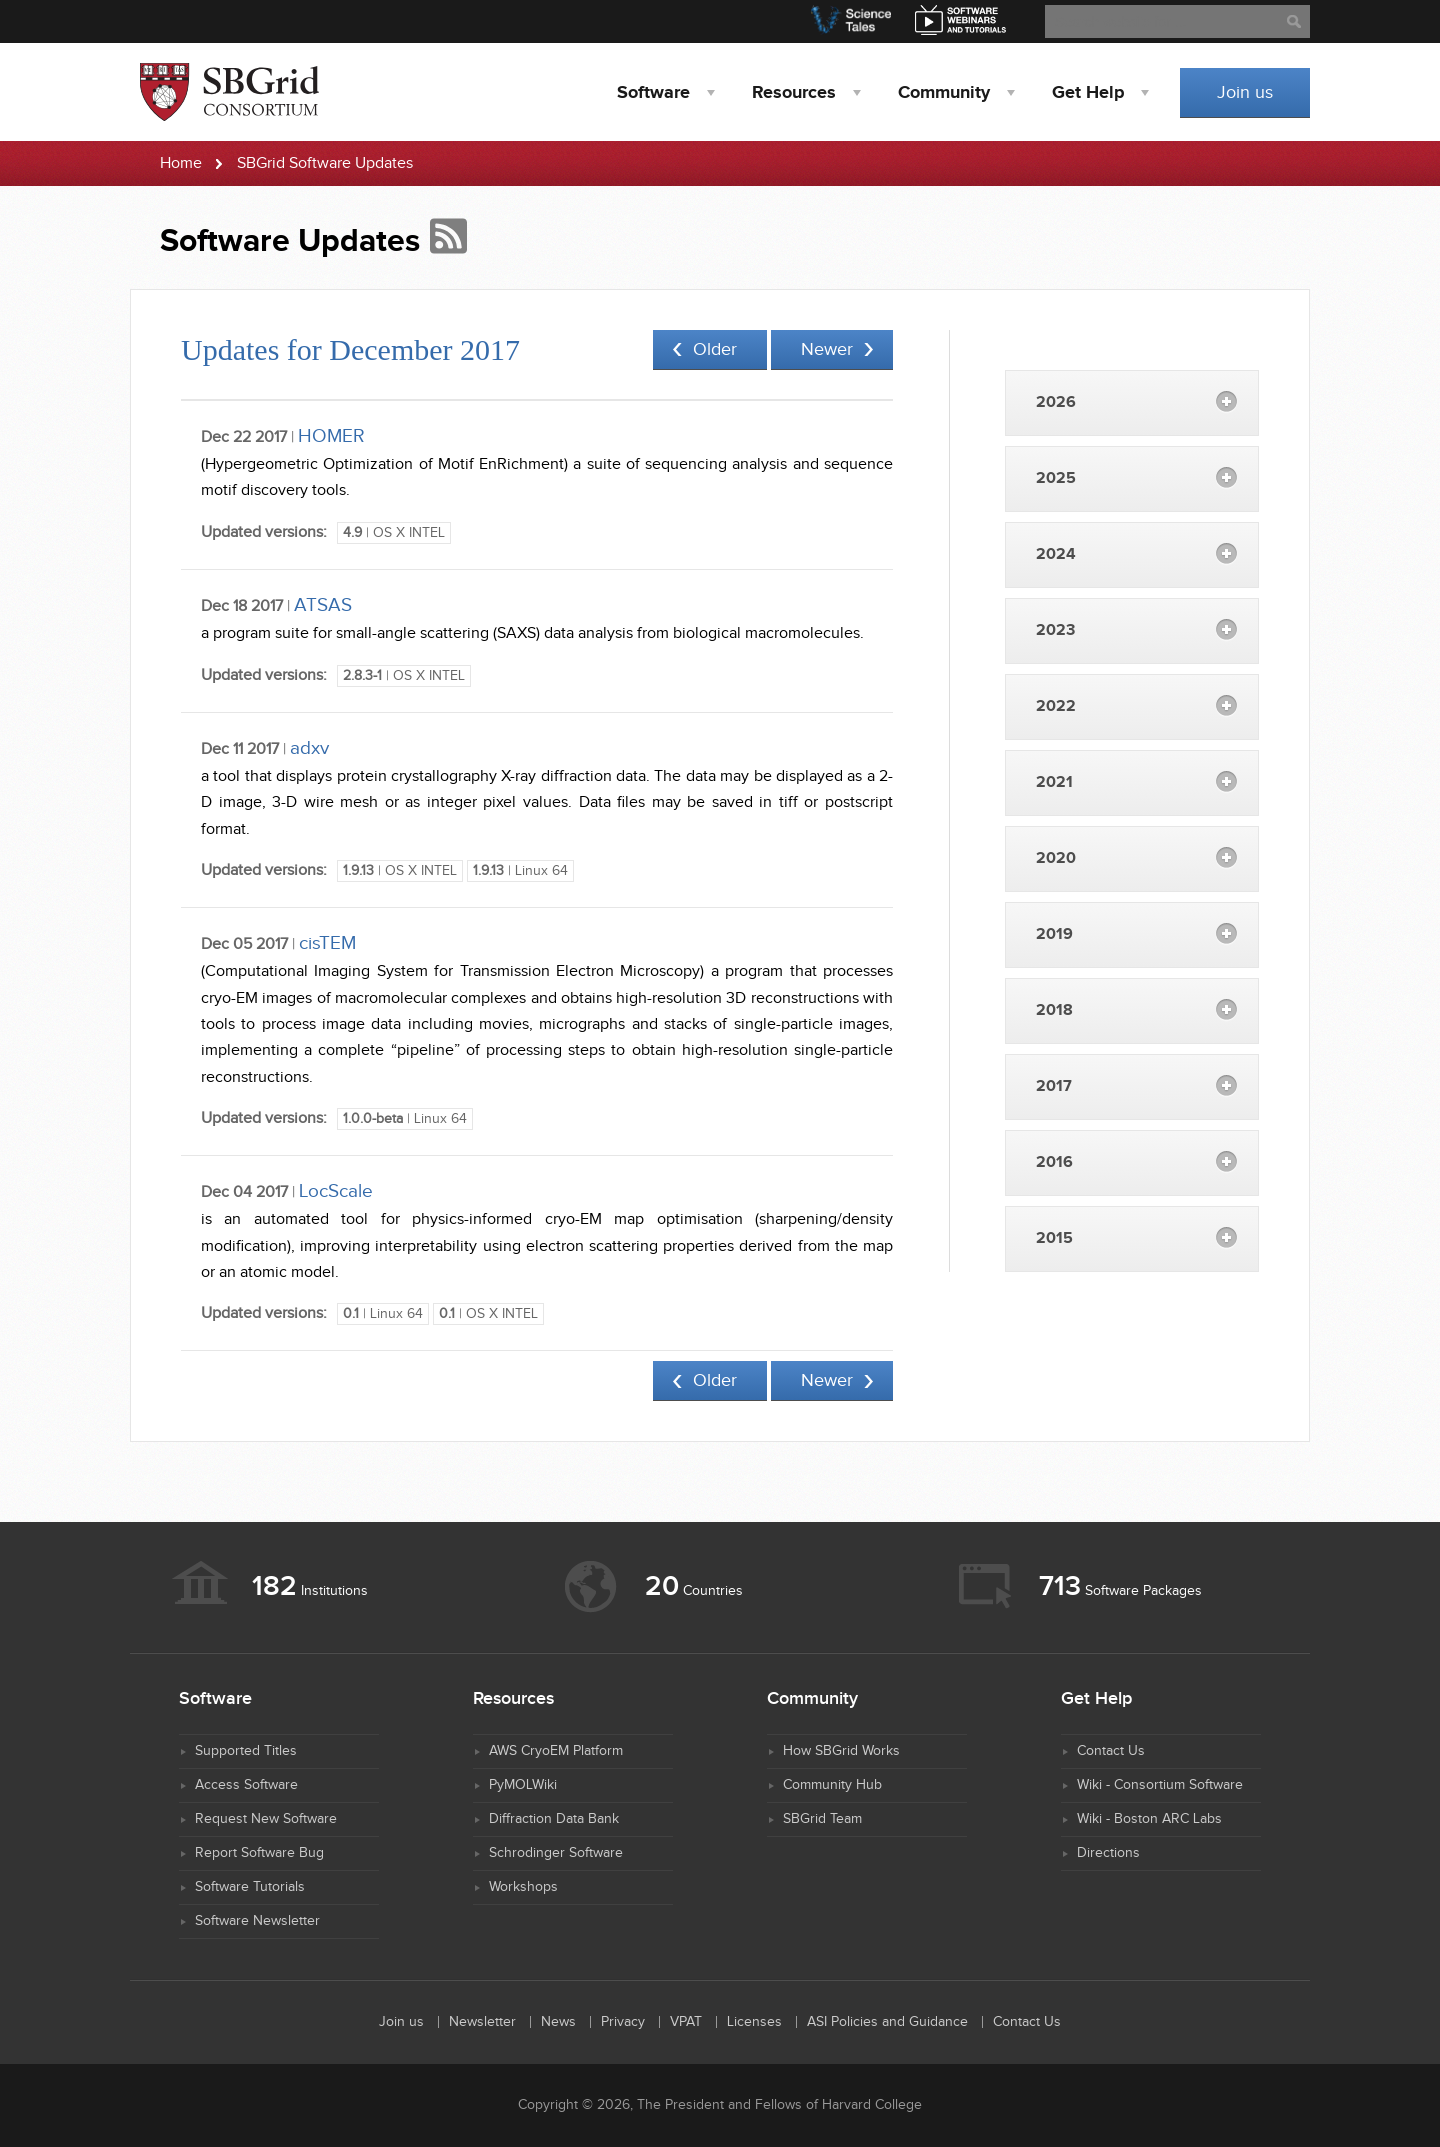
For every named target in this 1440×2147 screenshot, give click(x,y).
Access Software (246, 1785)
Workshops (523, 1887)
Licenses (754, 2022)
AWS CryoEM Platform (556, 1751)
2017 (1054, 1086)
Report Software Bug (259, 1853)
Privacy (623, 2022)
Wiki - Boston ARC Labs (1149, 1819)
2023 (1055, 630)
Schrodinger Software (556, 1853)
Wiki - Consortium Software (1160, 1785)
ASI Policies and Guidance (887, 2022)
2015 (1054, 1238)
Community (944, 93)
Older (715, 349)
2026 (1056, 402)
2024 (1056, 554)
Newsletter (482, 2022)
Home (181, 163)
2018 (1054, 1010)
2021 (1054, 782)
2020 (1056, 858)
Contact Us (1111, 1751)
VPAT (686, 2022)
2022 (1056, 706)
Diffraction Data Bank (554, 1819)
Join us (1245, 92)
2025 (1056, 478)
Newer (827, 349)
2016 (1054, 1162)
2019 (1054, 934)
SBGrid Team (822, 1819)
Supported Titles (246, 1751)
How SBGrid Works (841, 1751)
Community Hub (832, 1785)
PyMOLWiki (523, 1785)
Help (1088, 93)
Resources (794, 93)
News (558, 2022)
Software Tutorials (250, 1887)
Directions (1108, 1853)
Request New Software (266, 1819)
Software (653, 93)
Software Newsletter (257, 1921)
